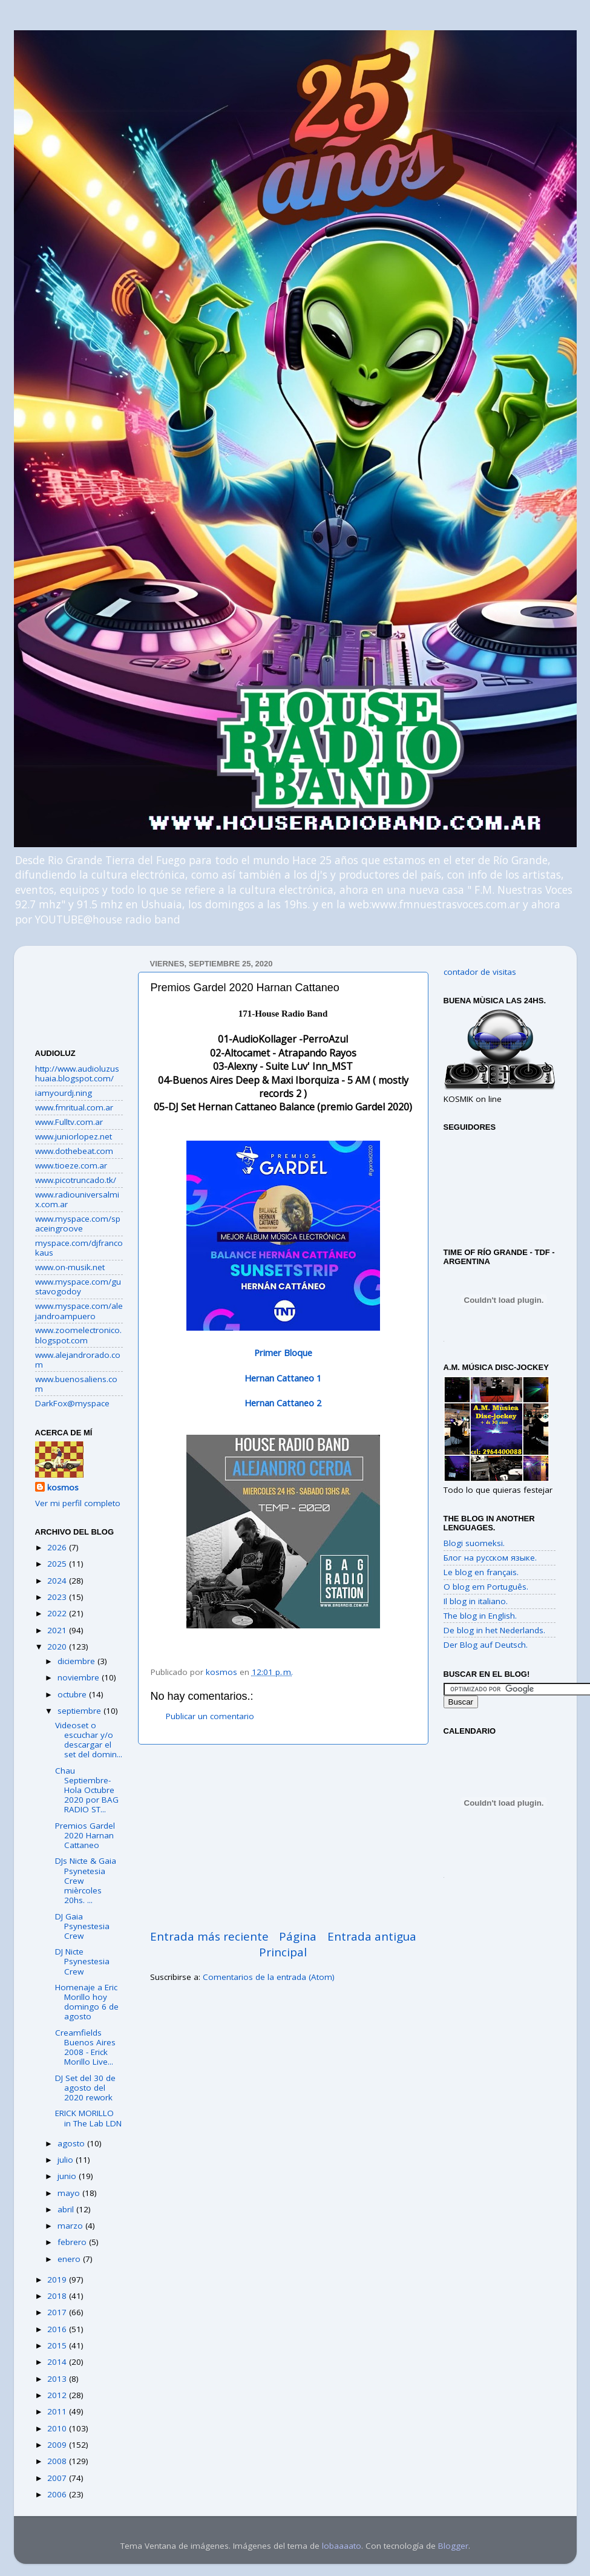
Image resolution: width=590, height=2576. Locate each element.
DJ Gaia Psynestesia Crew (82, 1926)
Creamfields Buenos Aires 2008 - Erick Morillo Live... (85, 2047)
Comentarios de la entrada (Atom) (269, 1976)
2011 (58, 2411)
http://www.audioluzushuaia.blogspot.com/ (77, 1073)
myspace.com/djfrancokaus (79, 1247)
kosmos (63, 1487)
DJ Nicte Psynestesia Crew (82, 1961)
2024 (58, 1580)
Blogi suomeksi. (474, 1543)
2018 (58, 2295)
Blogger (453, 2545)
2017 (58, 2312)
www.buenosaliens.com (76, 1384)
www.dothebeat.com (74, 1150)
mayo (69, 2193)
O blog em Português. (486, 1586)
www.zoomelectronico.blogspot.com (78, 1335)
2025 (58, 1563)
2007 (58, 2478)
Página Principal (287, 1944)
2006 (58, 2494)
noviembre (79, 1677)
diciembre (77, 1661)
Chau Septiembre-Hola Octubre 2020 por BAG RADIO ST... (87, 1790)
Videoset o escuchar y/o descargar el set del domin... (88, 1740)
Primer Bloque (283, 1352)
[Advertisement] (79, 993)
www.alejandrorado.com (77, 1359)
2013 (58, 2378)
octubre (73, 1694)
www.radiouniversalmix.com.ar (77, 1199)
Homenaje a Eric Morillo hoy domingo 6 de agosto (87, 2002)
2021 (58, 1630)
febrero (73, 2242)
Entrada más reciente (209, 1936)
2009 (58, 2444)
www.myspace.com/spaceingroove (77, 1223)
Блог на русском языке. (490, 1557)
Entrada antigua (371, 1936)
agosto (72, 2143)
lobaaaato (341, 2545)
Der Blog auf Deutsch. (486, 1644)
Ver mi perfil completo (77, 1503)
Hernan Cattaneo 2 (282, 1403)
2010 (58, 2428)
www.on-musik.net (70, 1267)
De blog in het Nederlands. (494, 1630)
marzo (71, 2225)
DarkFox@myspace (72, 1403)
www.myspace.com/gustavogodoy (78, 1286)
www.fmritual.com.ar (74, 1107)
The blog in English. (480, 1615)
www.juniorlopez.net (73, 1136)
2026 (58, 1547)
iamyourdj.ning (63, 1092)
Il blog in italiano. (476, 1601)
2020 (58, 1646)
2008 (58, 2461)
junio (68, 2176)
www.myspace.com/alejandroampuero (79, 1310)
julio (66, 2159)
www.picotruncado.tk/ (75, 1180)
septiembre (80, 1710)
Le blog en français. (481, 1572)
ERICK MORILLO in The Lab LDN (88, 2118)
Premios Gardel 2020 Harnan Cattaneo (85, 1835)
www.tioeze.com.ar (71, 1165)
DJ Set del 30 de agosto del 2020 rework (85, 2088)
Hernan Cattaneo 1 (282, 1378)
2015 (58, 2345)
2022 (58, 1613)
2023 (58, 1596)
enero (70, 2258)
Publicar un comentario (210, 1716)
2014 (58, 2361)
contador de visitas (480, 971)
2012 (58, 2395)
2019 (58, 2279)
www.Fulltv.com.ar (69, 1121)
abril (66, 2209)
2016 (58, 2329)
